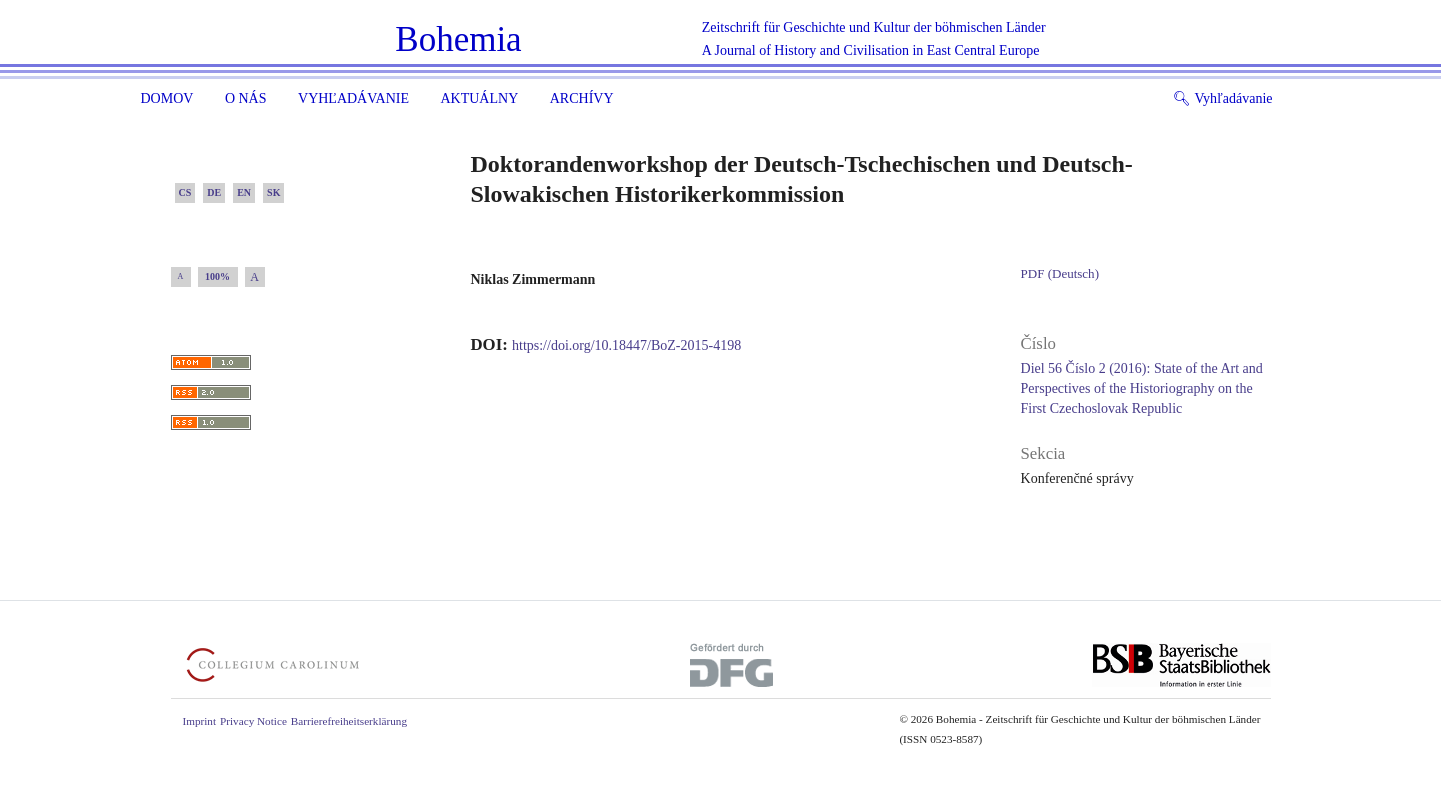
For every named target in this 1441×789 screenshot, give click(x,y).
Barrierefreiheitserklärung (349, 721)
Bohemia (458, 39)
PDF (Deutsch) (1060, 273)
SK (273, 192)
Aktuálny (479, 98)
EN (244, 192)
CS (185, 192)
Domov (167, 98)
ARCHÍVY (582, 98)
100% (217, 276)
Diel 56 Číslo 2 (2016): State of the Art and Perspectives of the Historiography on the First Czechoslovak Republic (1142, 388)
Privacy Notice (253, 721)
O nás (246, 98)
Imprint (200, 721)
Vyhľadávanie (353, 98)
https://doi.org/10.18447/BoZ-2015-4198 (626, 345)
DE (214, 192)
